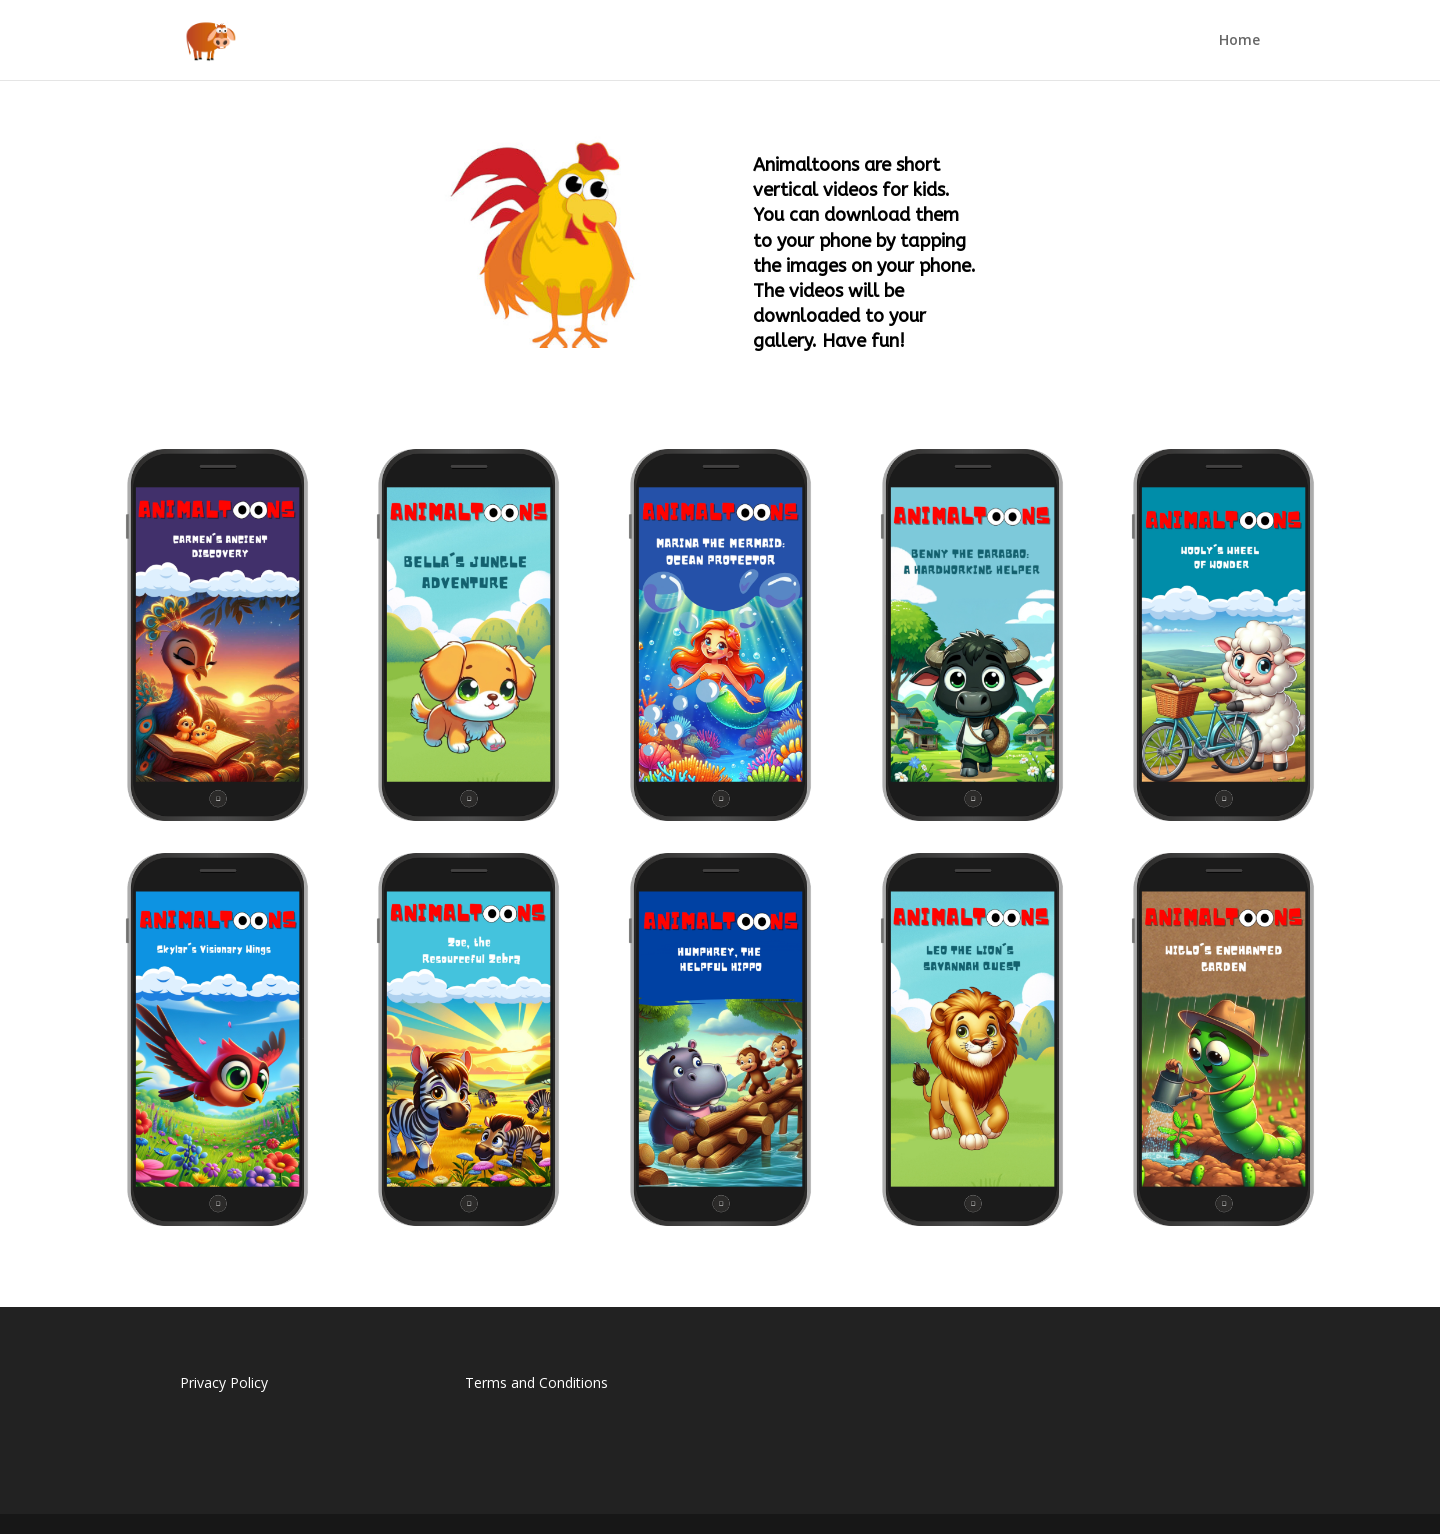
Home (1239, 41)
